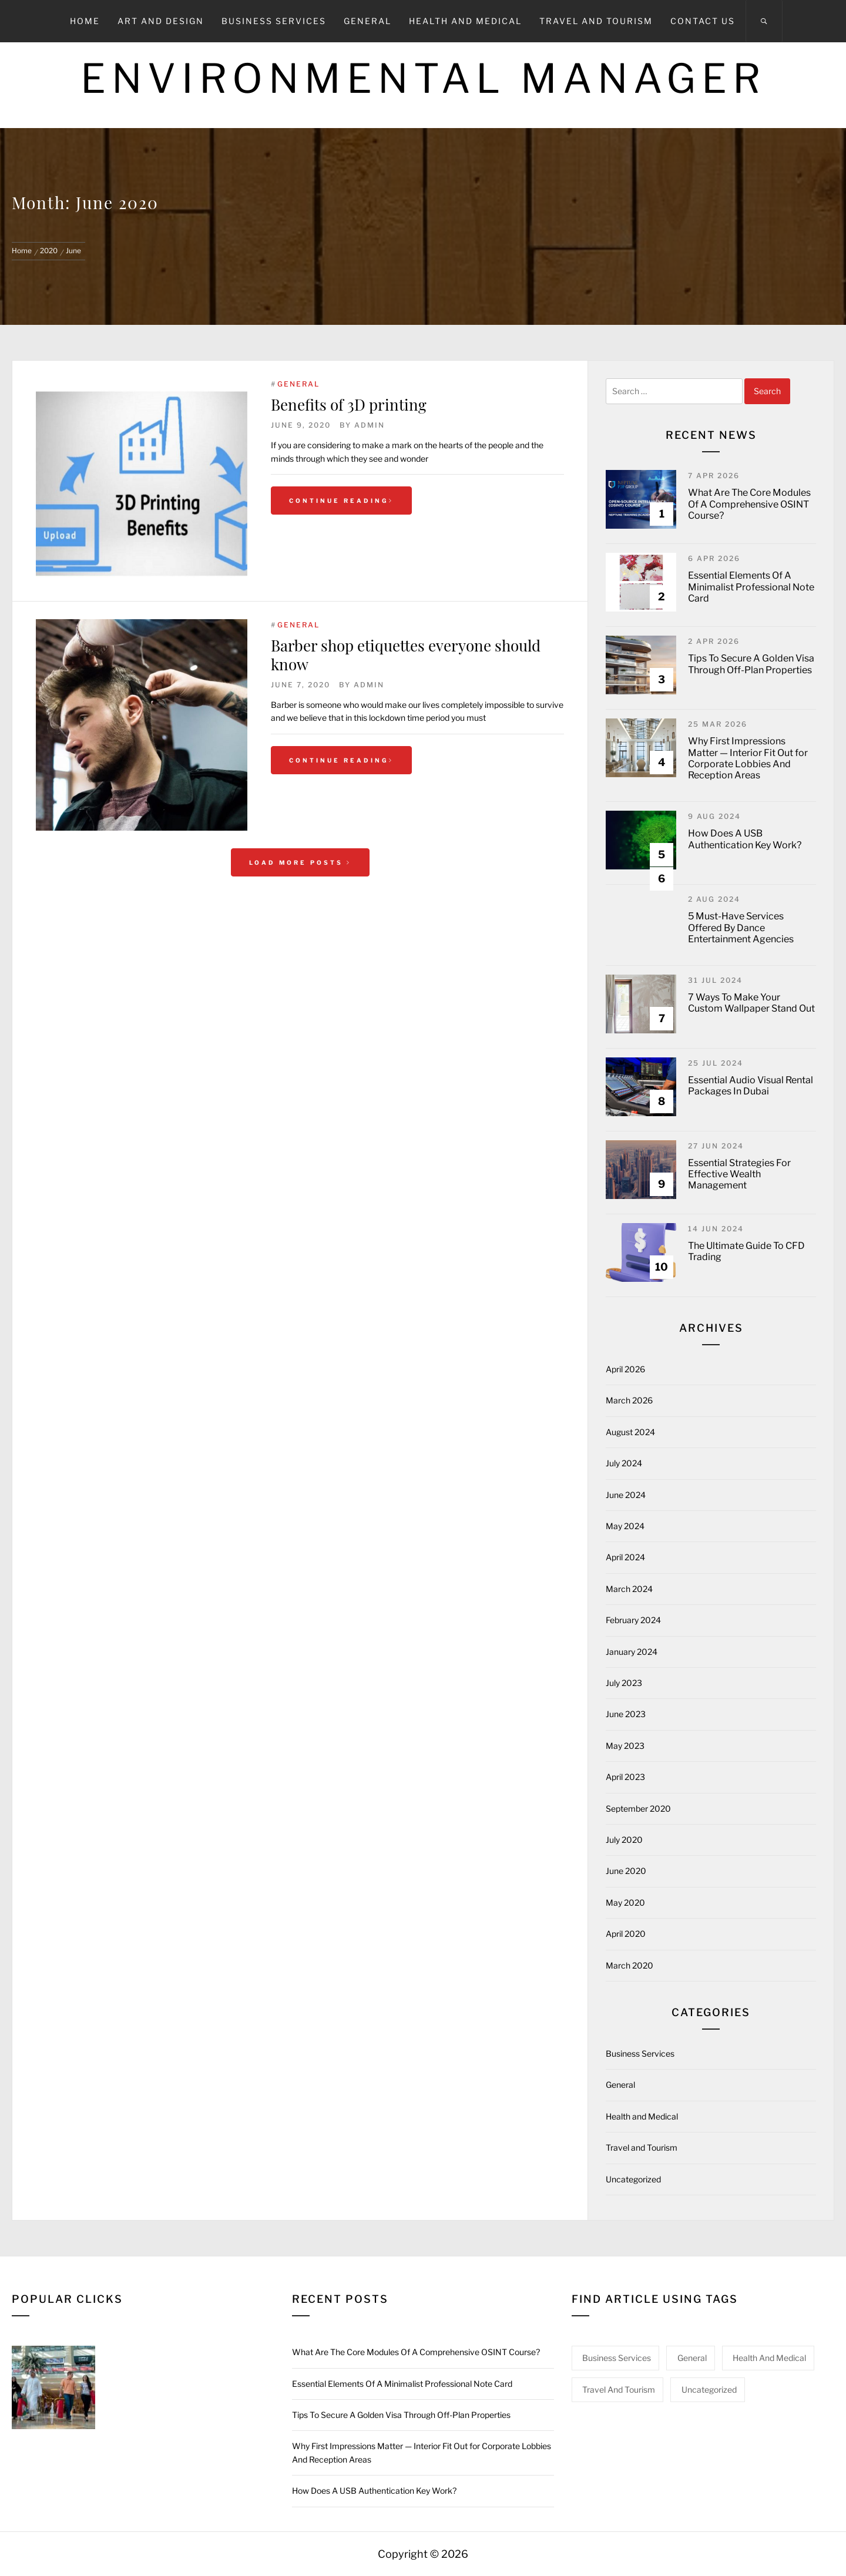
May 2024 (625, 1526)
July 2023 (624, 1683)
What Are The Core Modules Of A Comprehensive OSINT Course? (749, 503)
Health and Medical (465, 21)
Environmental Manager (423, 78)
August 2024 (630, 1432)
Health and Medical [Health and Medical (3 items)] (769, 2358)
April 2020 (626, 1934)
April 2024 (625, 1557)
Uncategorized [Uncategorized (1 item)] (709, 2389)
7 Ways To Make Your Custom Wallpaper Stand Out (751, 1003)
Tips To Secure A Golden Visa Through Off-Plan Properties (751, 664)
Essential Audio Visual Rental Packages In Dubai (750, 1085)
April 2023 (625, 1777)
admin (369, 425)
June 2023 (626, 1714)
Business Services (273, 21)
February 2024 (633, 1620)
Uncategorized (633, 2179)
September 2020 (638, 1808)
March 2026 (629, 1400)
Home (85, 21)
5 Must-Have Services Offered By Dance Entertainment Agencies (741, 927)
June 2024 (626, 1495)
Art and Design (161, 21)
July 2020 (624, 1840)
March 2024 (629, 1589)
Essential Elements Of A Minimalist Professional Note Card (751, 586)
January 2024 (631, 1652)
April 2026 (625, 1369)
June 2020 (626, 1871)
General (367, 21)
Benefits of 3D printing (349, 404)
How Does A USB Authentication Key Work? (744, 839)
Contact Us (702, 21)
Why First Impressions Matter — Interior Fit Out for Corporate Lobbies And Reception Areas (748, 758)
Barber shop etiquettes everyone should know (405, 654)
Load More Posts (300, 862)
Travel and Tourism (596, 21)
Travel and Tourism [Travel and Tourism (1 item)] (618, 2389)
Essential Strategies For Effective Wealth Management (739, 1174)
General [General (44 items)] (692, 2358)
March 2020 (629, 1965)
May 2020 (625, 1902)
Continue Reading (341, 500)
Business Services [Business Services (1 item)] (616, 2358)
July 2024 (624, 1463)
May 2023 (625, 1746)
